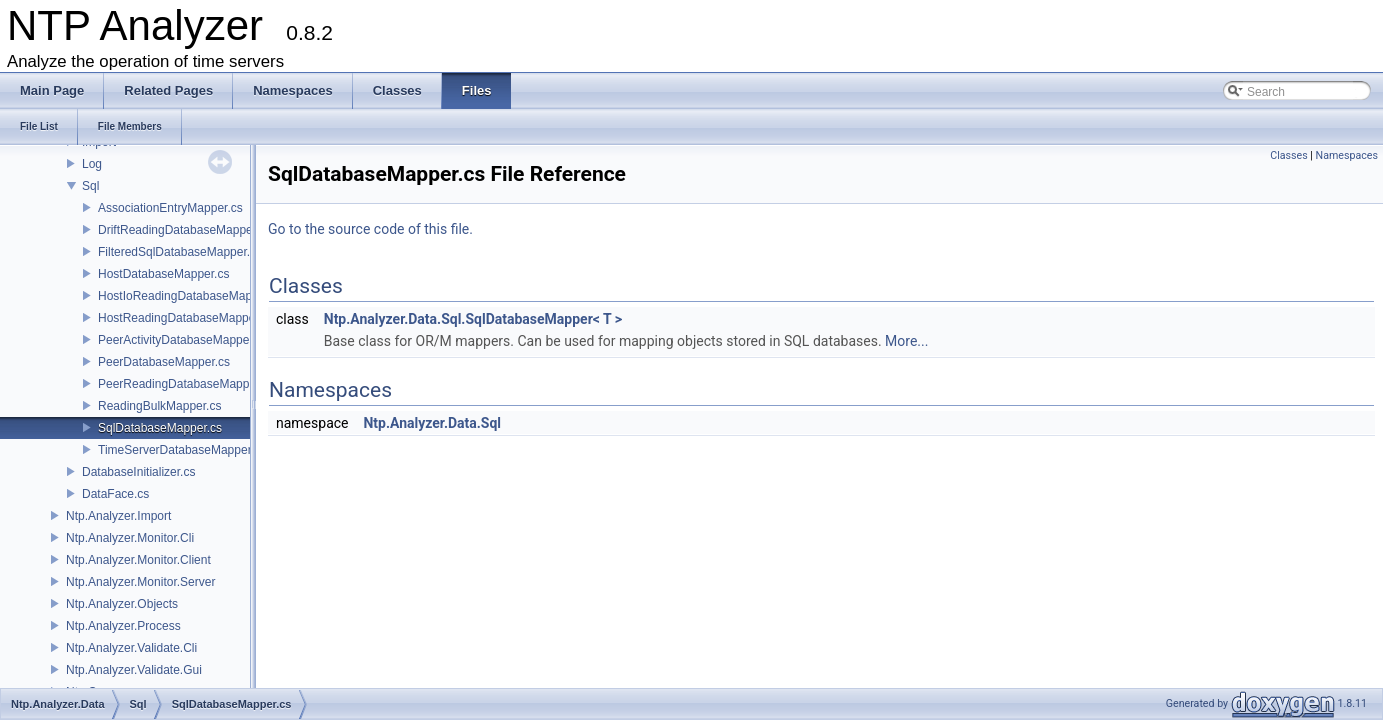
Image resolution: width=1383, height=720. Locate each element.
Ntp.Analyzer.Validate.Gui (134, 670)
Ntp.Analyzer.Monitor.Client (138, 560)
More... (906, 341)
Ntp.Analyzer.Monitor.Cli (130, 538)
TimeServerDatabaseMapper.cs (182, 450)
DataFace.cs (115, 494)
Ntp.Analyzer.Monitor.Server (140, 582)
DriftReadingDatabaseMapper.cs (184, 230)
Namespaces (1347, 155)
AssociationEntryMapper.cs (170, 208)
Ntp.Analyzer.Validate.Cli (131, 648)
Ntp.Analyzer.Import (118, 516)
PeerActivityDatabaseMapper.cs (183, 340)
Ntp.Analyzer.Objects (122, 604)
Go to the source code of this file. (370, 229)
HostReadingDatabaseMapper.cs (186, 318)
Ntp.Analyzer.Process (123, 626)
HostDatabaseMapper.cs (163, 274)
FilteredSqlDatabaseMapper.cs (180, 252)
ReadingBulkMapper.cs (159, 406)
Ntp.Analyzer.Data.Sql (432, 423)
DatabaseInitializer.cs (138, 472)
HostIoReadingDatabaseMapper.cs (191, 296)
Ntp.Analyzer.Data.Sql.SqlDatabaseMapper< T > (473, 319)
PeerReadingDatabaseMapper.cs (186, 384)
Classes (1288, 155)
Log (92, 164)
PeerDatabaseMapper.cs (164, 362)
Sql (90, 186)
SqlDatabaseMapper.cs (160, 428)
